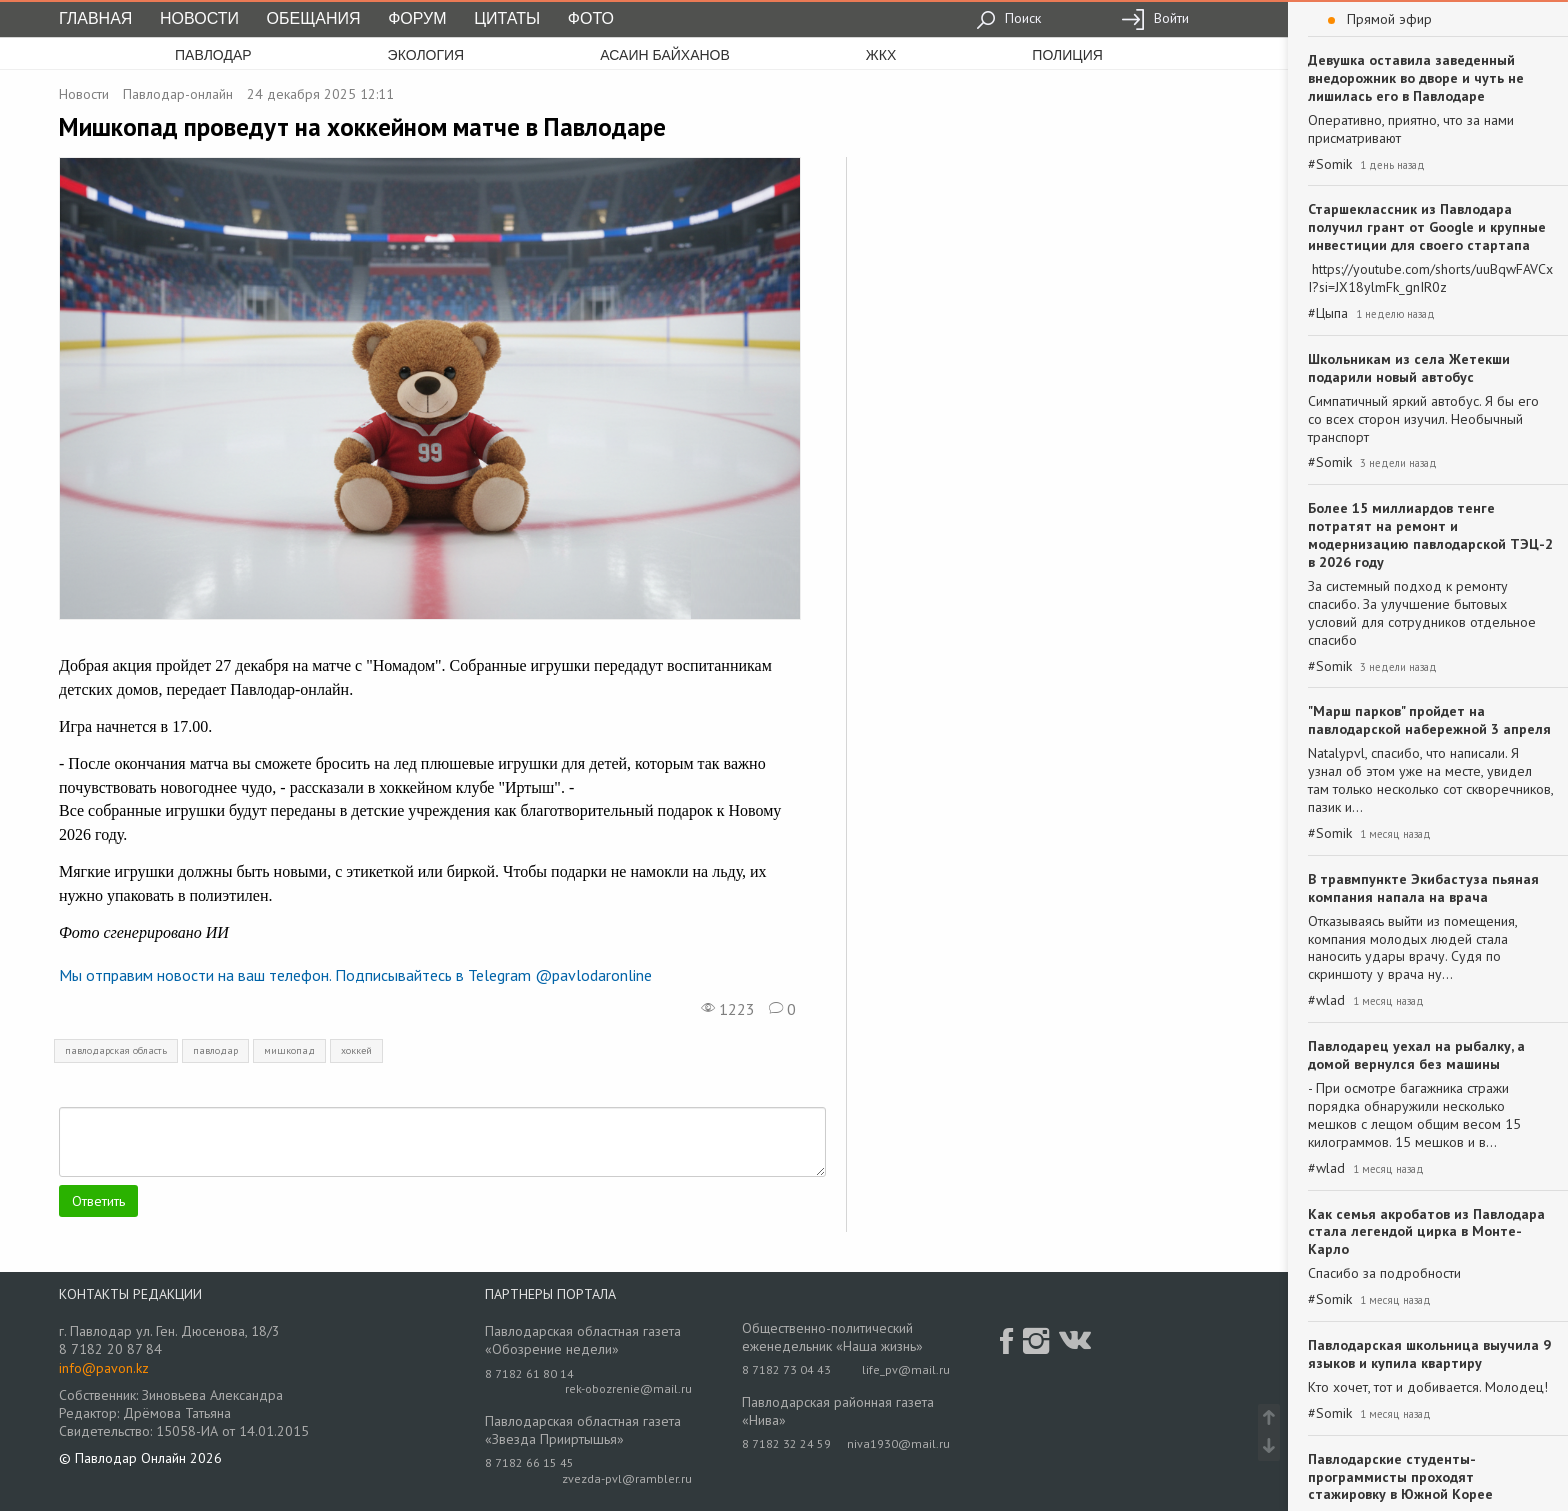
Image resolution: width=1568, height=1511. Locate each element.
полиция (1067, 55)
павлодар (215, 1050)
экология (426, 55)
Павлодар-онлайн (178, 94)
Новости (199, 18)
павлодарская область (116, 1050)
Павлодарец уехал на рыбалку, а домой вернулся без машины (1416, 1055)
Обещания (314, 18)
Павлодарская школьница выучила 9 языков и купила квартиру (1429, 1354)
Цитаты (507, 18)
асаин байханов (665, 55)
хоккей (356, 1050)
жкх (881, 55)
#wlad (1326, 1000)
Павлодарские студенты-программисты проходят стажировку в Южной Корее (1400, 1477)
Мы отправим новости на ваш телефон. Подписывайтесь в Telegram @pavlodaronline (355, 975)
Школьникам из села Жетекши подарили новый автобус (1409, 368)
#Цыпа (1328, 313)
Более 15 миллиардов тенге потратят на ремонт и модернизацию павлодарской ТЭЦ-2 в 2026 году (1430, 535)
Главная (95, 18)
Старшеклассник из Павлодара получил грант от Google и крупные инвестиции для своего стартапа (1427, 227)
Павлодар (213, 55)
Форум (417, 18)
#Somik (1330, 164)
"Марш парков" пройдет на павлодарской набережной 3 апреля (1429, 720)
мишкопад (289, 1050)
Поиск (1008, 18)
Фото (591, 18)
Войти (1155, 18)
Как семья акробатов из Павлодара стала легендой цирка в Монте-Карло (1426, 1232)
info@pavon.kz (104, 1368)
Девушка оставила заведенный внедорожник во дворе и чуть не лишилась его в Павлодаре (1416, 78)
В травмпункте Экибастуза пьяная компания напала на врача (1423, 888)
